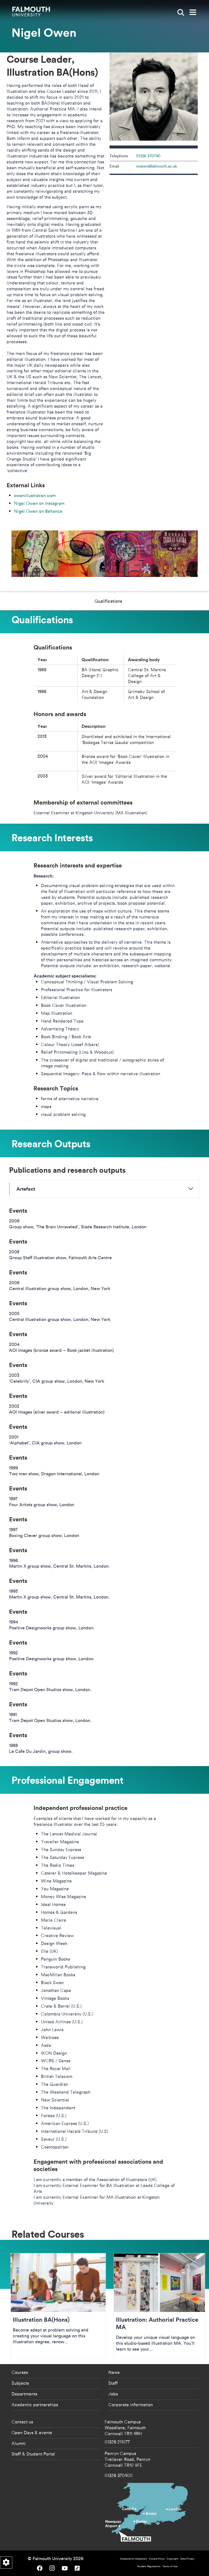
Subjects (20, 2383)
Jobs (113, 2393)
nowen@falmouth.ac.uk (156, 166)
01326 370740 (148, 155)
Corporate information (130, 2404)
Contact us (22, 2421)
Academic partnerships (35, 2404)
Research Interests (74, 601)
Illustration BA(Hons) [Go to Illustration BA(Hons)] (58, 2306)
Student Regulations (148, 2566)
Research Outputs (120, 601)
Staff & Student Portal (33, 2453)
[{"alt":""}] (35, 553)
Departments (24, 2393)
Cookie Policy (157, 2558)
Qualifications (32, 601)
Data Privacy (187, 2558)
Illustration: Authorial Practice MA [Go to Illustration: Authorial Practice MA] (159, 2306)
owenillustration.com (35, 495)
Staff (113, 2383)
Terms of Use (169, 2566)
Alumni (19, 2443)
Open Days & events (32, 2432)
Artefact (25, 1188)
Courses (20, 2372)
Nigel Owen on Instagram (39, 503)
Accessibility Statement (133, 2558)
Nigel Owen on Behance (38, 511)
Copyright (172, 2558)
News (114, 2372)
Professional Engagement (173, 601)
